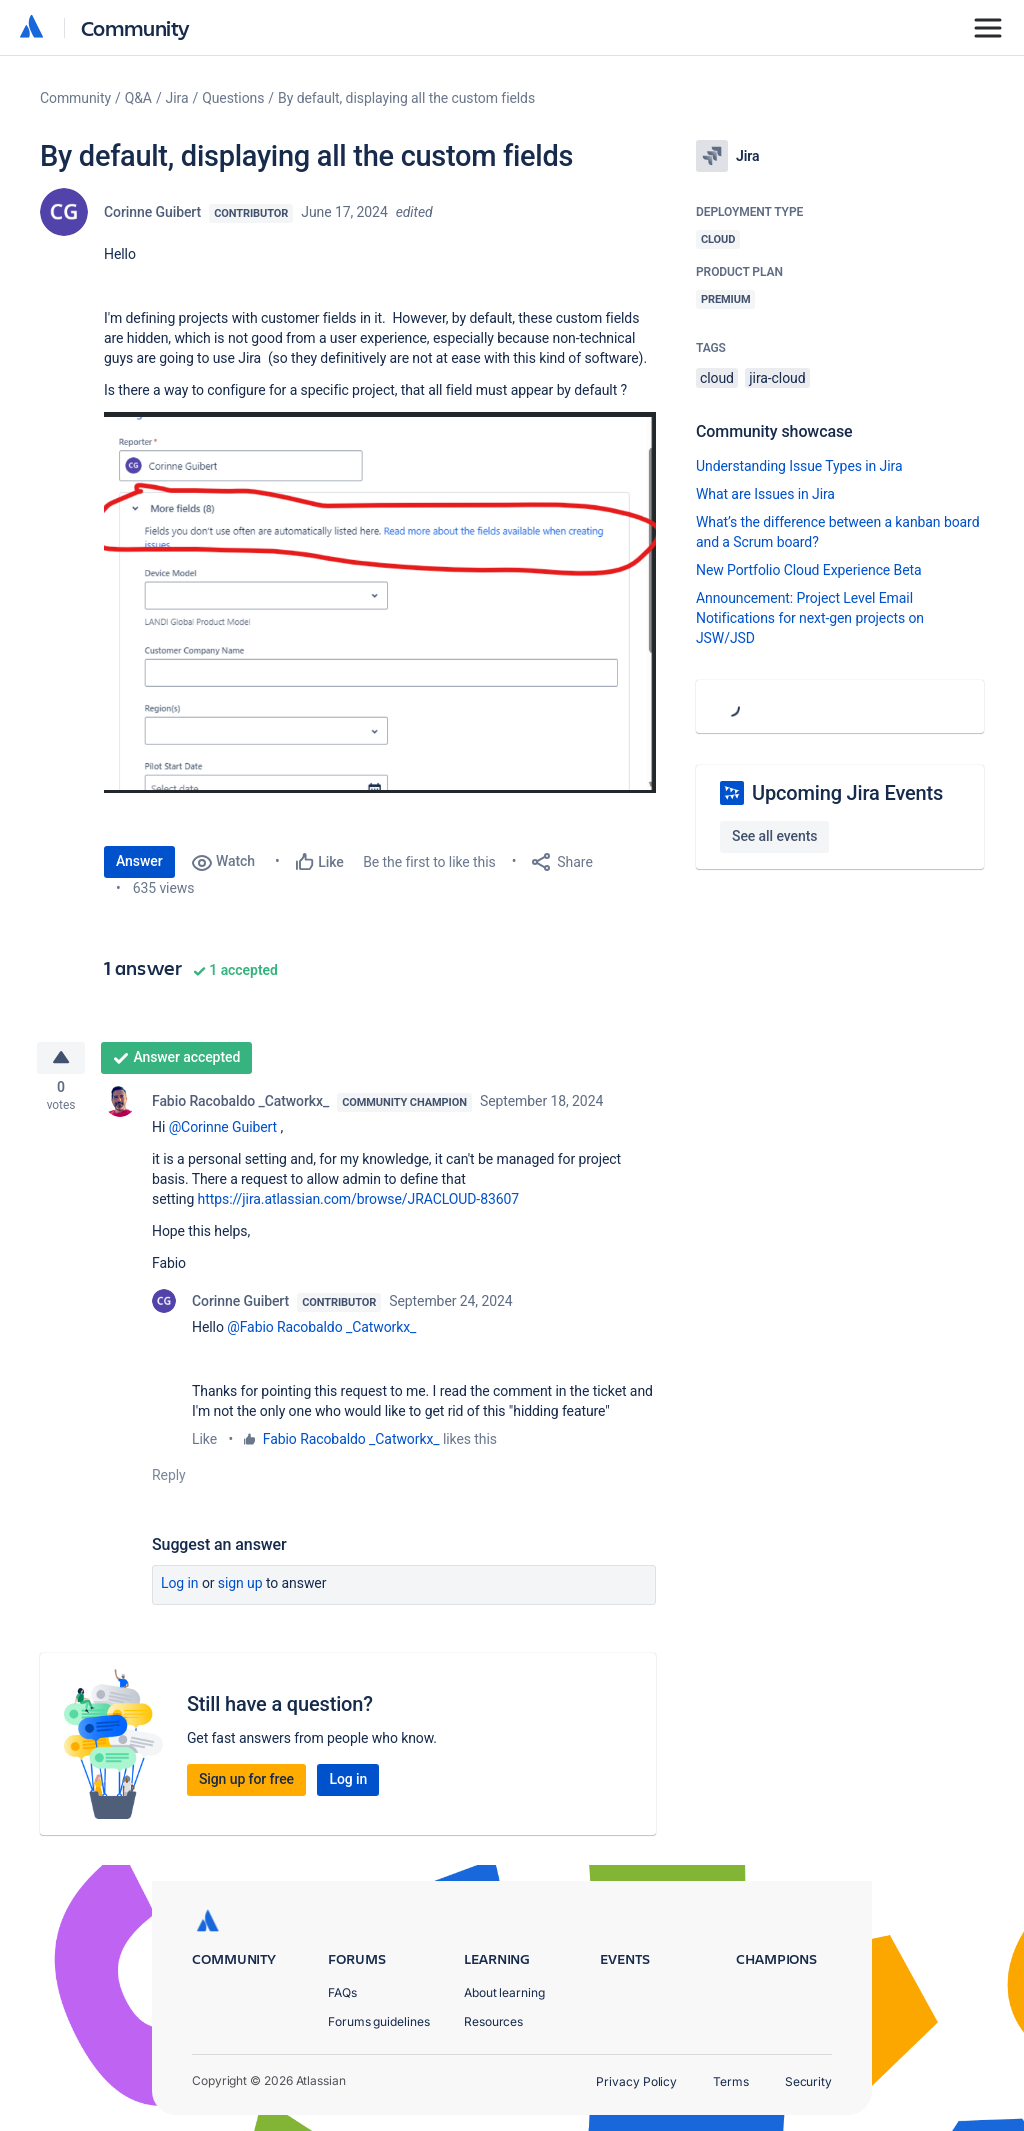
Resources (493, 2021)
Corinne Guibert (152, 212)
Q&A (138, 98)
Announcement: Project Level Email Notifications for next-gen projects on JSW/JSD (810, 618)
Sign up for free (246, 1784)
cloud (717, 378)
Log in (180, 1588)
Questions (233, 98)
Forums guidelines (379, 2021)
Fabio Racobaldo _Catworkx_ (240, 1106)
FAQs (342, 1992)
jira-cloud (777, 378)
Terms (731, 2081)
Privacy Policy (636, 2081)
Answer (139, 861)
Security (808, 2081)
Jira (177, 98)
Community (135, 27)
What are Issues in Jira (765, 494)
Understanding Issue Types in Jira (799, 466)
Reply (169, 1480)
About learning (504, 1992)
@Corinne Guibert (223, 1132)
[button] (380, 602)
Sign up (240, 1588)
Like (204, 1444)
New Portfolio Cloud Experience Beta (809, 570)
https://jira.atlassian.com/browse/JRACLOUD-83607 (358, 1204)
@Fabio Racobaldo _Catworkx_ (321, 1332)
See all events (774, 836)
